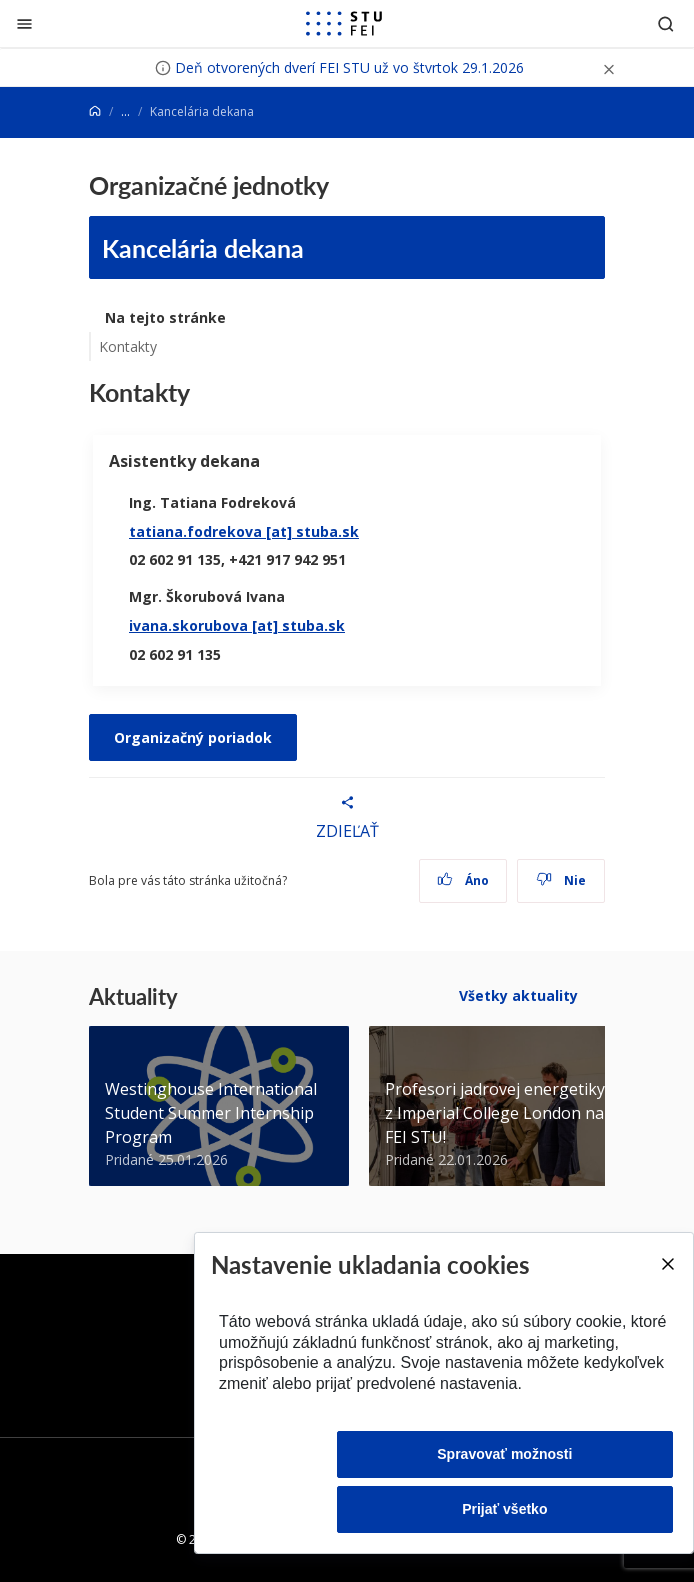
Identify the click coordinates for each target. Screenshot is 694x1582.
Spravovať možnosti (504, 1454)
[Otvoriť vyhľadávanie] (666, 23)
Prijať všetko (504, 1509)
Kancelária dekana (203, 247)
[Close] (667, 1264)
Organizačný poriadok (193, 737)
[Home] (95, 111)
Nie (561, 880)
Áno (463, 880)
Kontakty (128, 346)
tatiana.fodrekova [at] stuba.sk (244, 531)
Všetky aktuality (518, 995)
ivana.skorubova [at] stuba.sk (237, 625)
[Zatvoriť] (24, 23)
